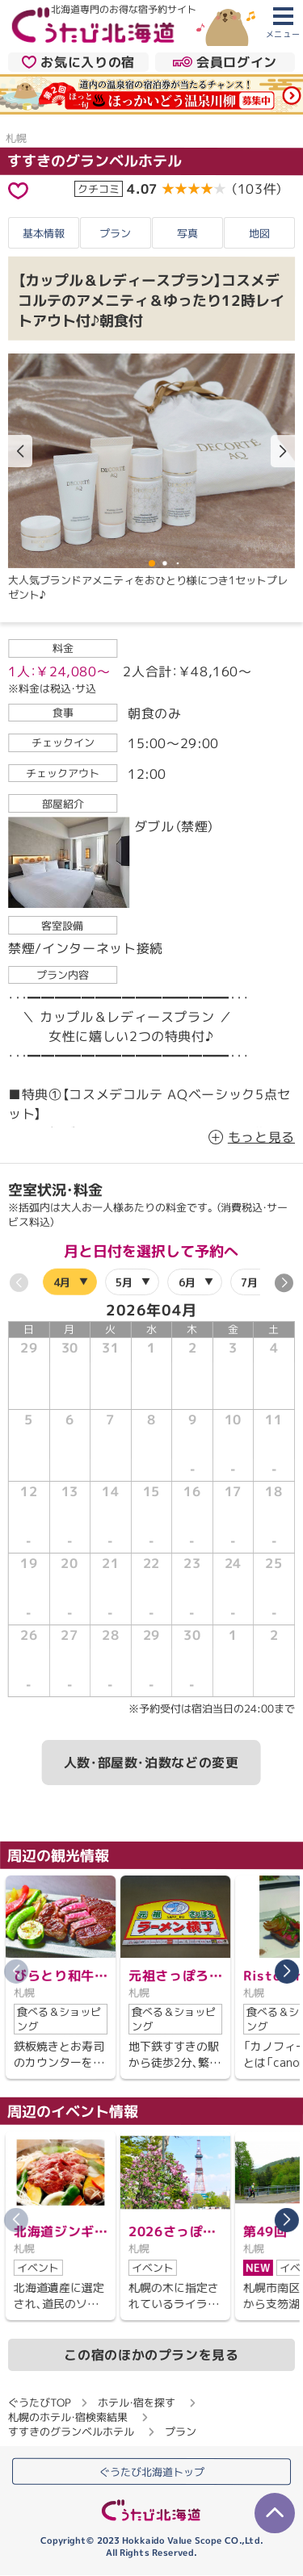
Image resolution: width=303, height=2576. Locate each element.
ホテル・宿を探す (136, 2401)
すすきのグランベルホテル (94, 161)
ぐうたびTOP (39, 2401)
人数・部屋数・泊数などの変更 (151, 1762)
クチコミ (99, 189)
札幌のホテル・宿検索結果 (68, 2416)
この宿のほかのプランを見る (151, 2354)
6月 (187, 1281)
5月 (124, 1281)
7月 (249, 1281)
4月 (61, 1281)
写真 (187, 232)
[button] (283, 452)
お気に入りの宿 (78, 61)
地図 (259, 233)
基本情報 (44, 232)
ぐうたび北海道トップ (151, 2472)
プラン (115, 232)
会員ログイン (225, 61)
